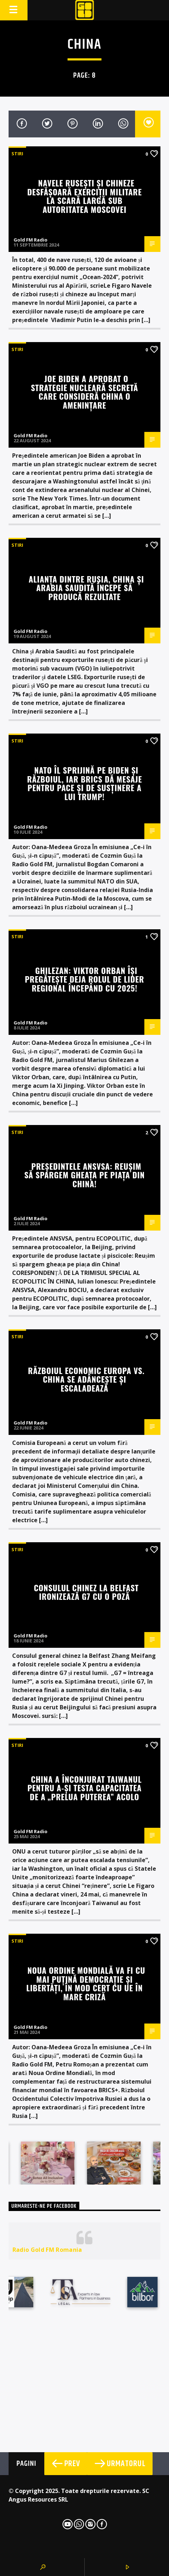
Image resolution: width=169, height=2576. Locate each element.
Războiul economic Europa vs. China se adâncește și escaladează (86, 1379)
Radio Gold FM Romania (47, 2250)
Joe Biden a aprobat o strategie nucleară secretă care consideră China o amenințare (84, 391)
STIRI (17, 153)
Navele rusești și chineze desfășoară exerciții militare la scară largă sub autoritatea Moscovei (84, 196)
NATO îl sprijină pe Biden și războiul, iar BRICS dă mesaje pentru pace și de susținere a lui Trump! (84, 783)
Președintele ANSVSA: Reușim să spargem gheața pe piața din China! (84, 1174)
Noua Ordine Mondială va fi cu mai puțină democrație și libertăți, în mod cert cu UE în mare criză (85, 1983)
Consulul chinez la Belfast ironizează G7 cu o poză (86, 1592)
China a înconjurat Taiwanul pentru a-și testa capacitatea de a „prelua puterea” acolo (85, 1787)
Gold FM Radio (31, 240)
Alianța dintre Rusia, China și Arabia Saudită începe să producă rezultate (86, 587)
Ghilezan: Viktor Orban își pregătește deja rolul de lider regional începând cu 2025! (84, 979)
